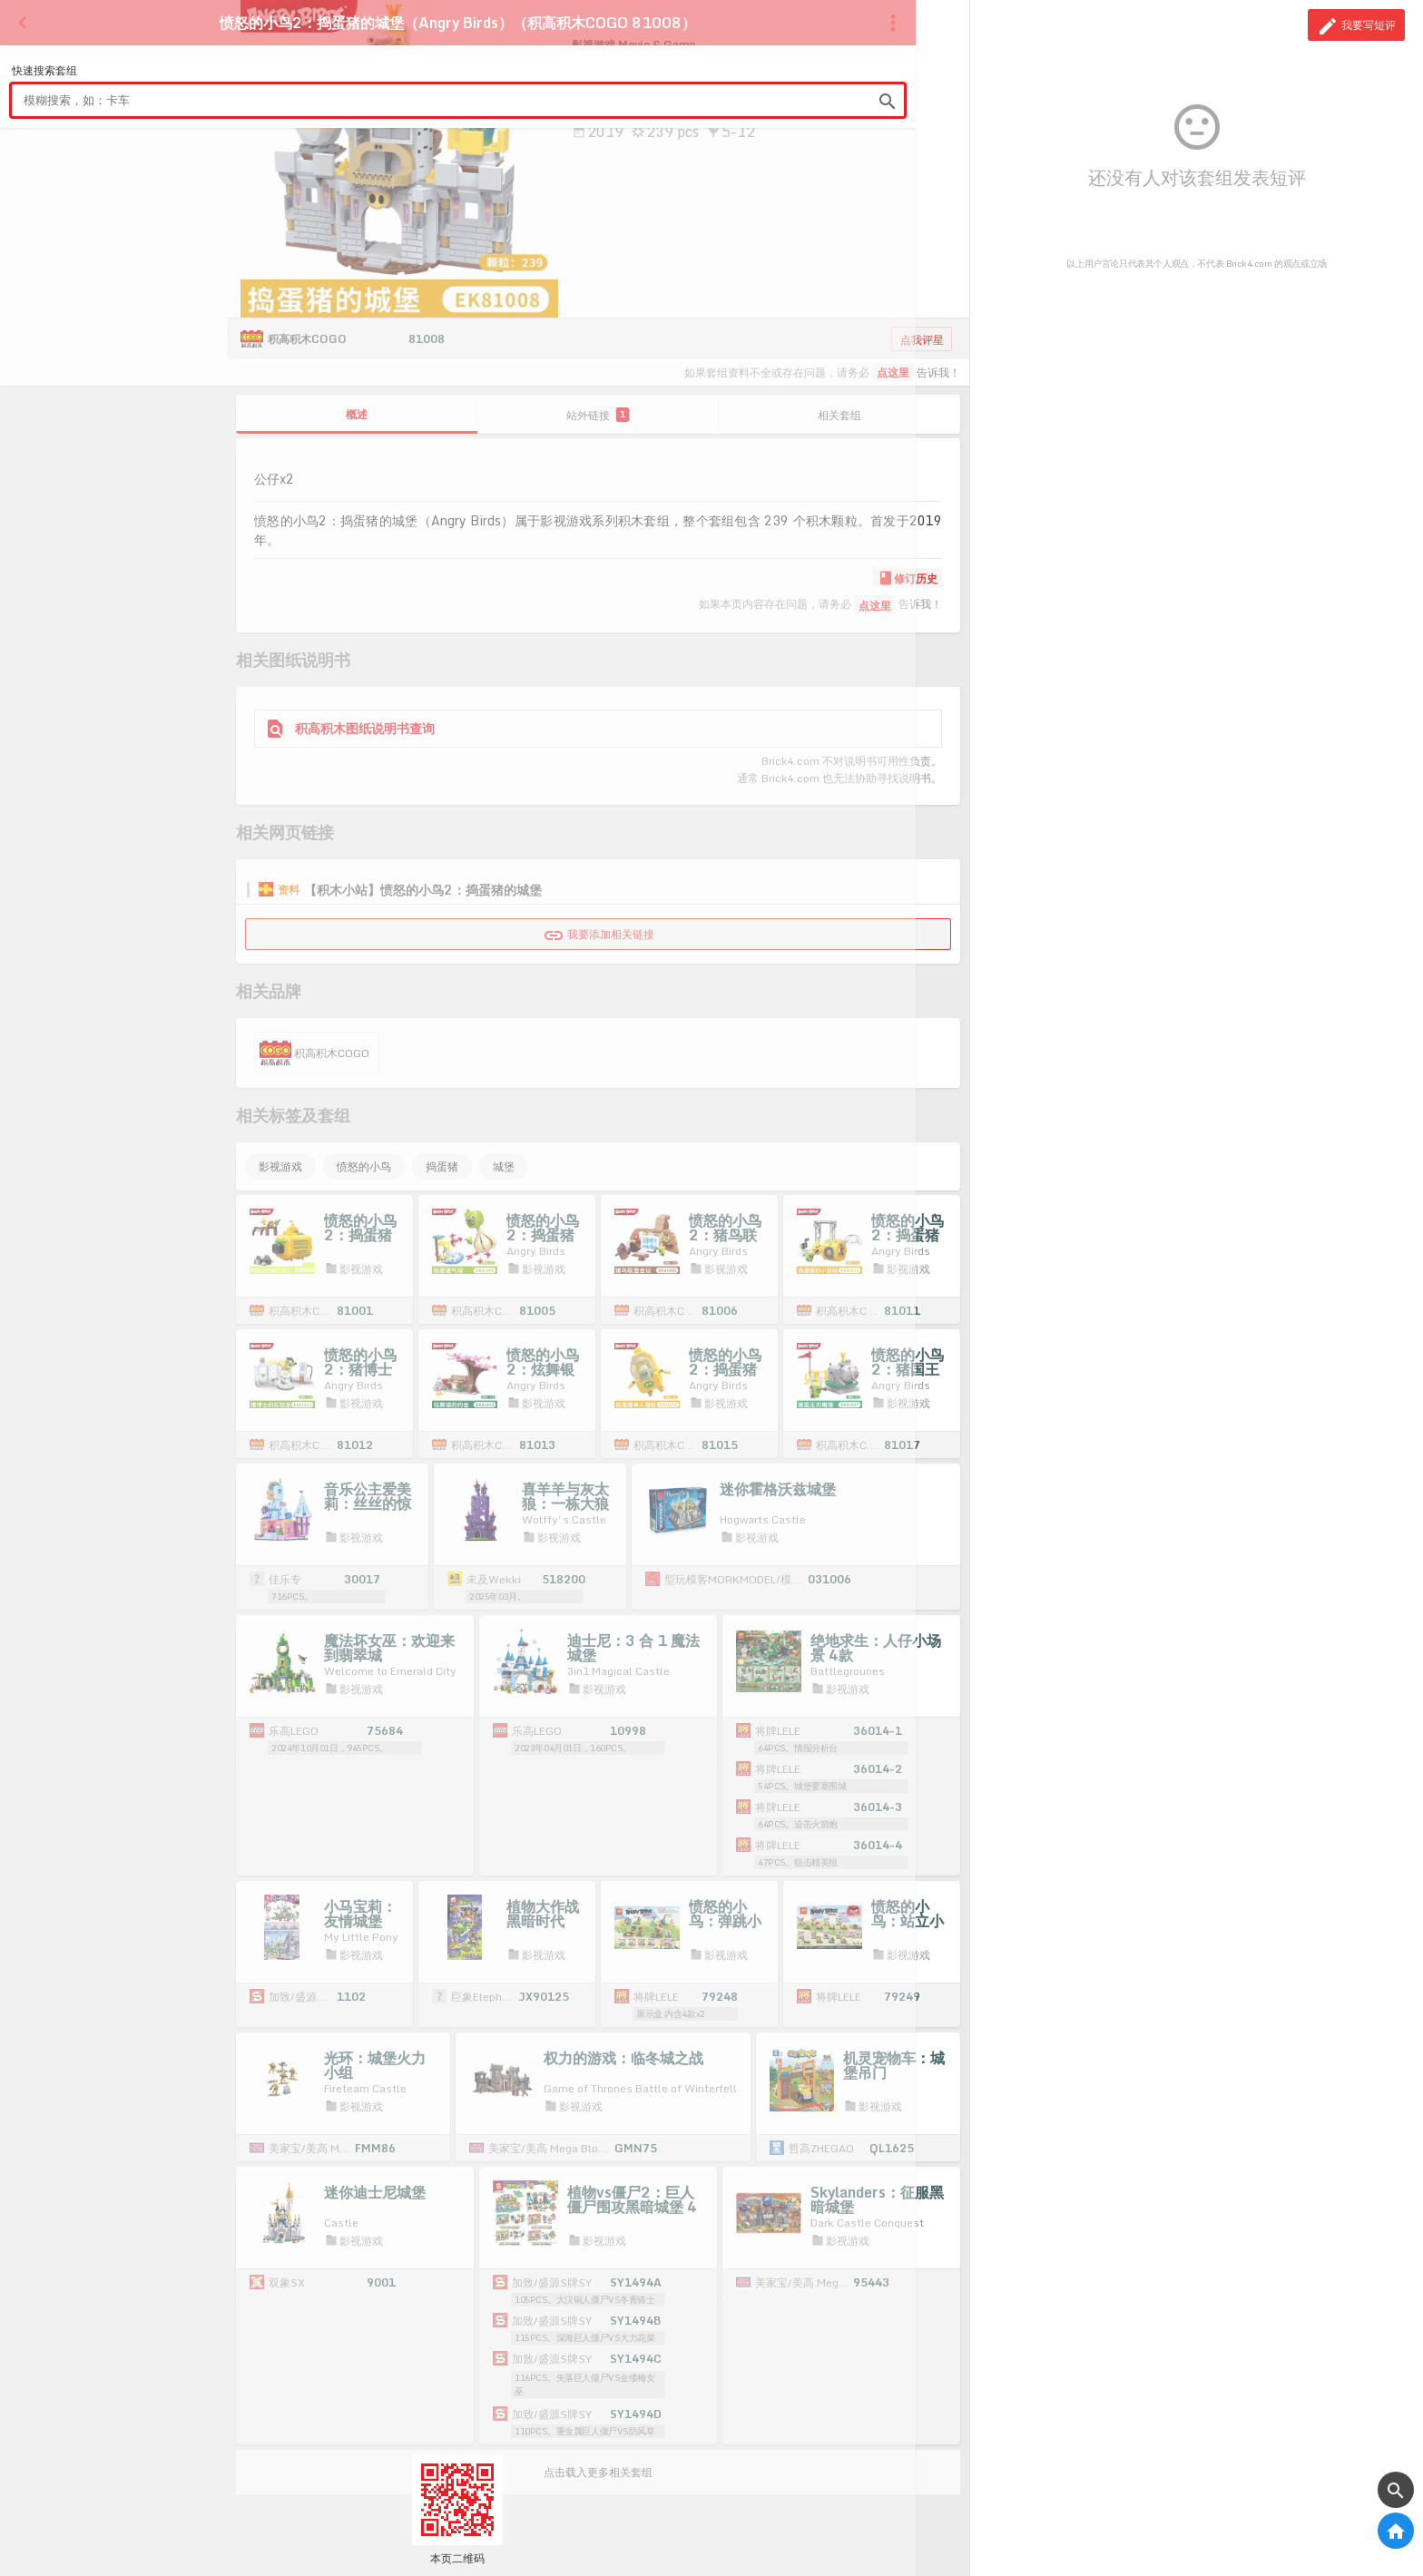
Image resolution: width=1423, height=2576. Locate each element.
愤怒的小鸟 (364, 1166)
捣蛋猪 (442, 1166)
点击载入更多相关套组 (598, 2472)
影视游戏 (280, 1166)
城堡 (504, 1166)
